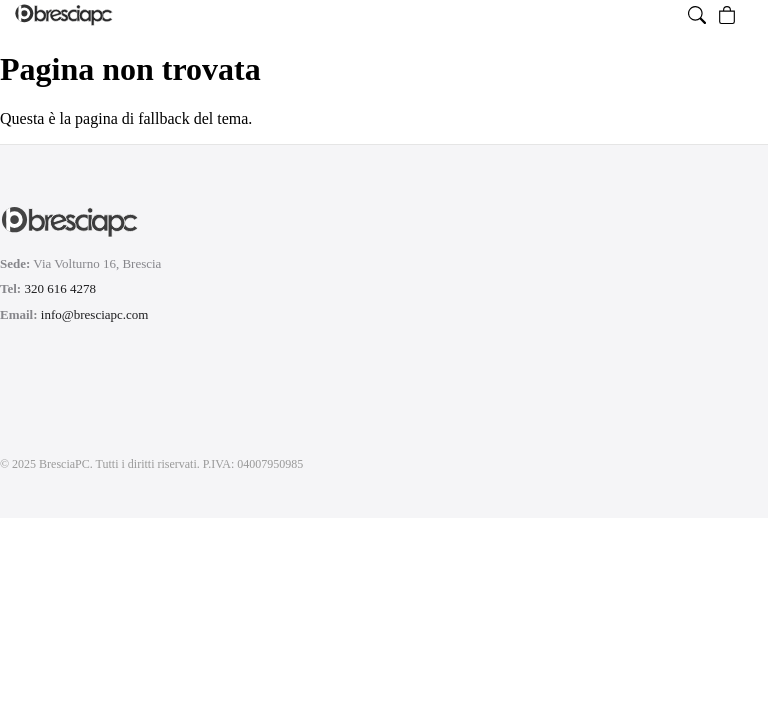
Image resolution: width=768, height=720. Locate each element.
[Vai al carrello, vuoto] (727, 15)
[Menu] (748, 15)
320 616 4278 (60, 288)
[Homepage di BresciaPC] (64, 15)
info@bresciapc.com (95, 314)
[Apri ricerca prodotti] (697, 15)
